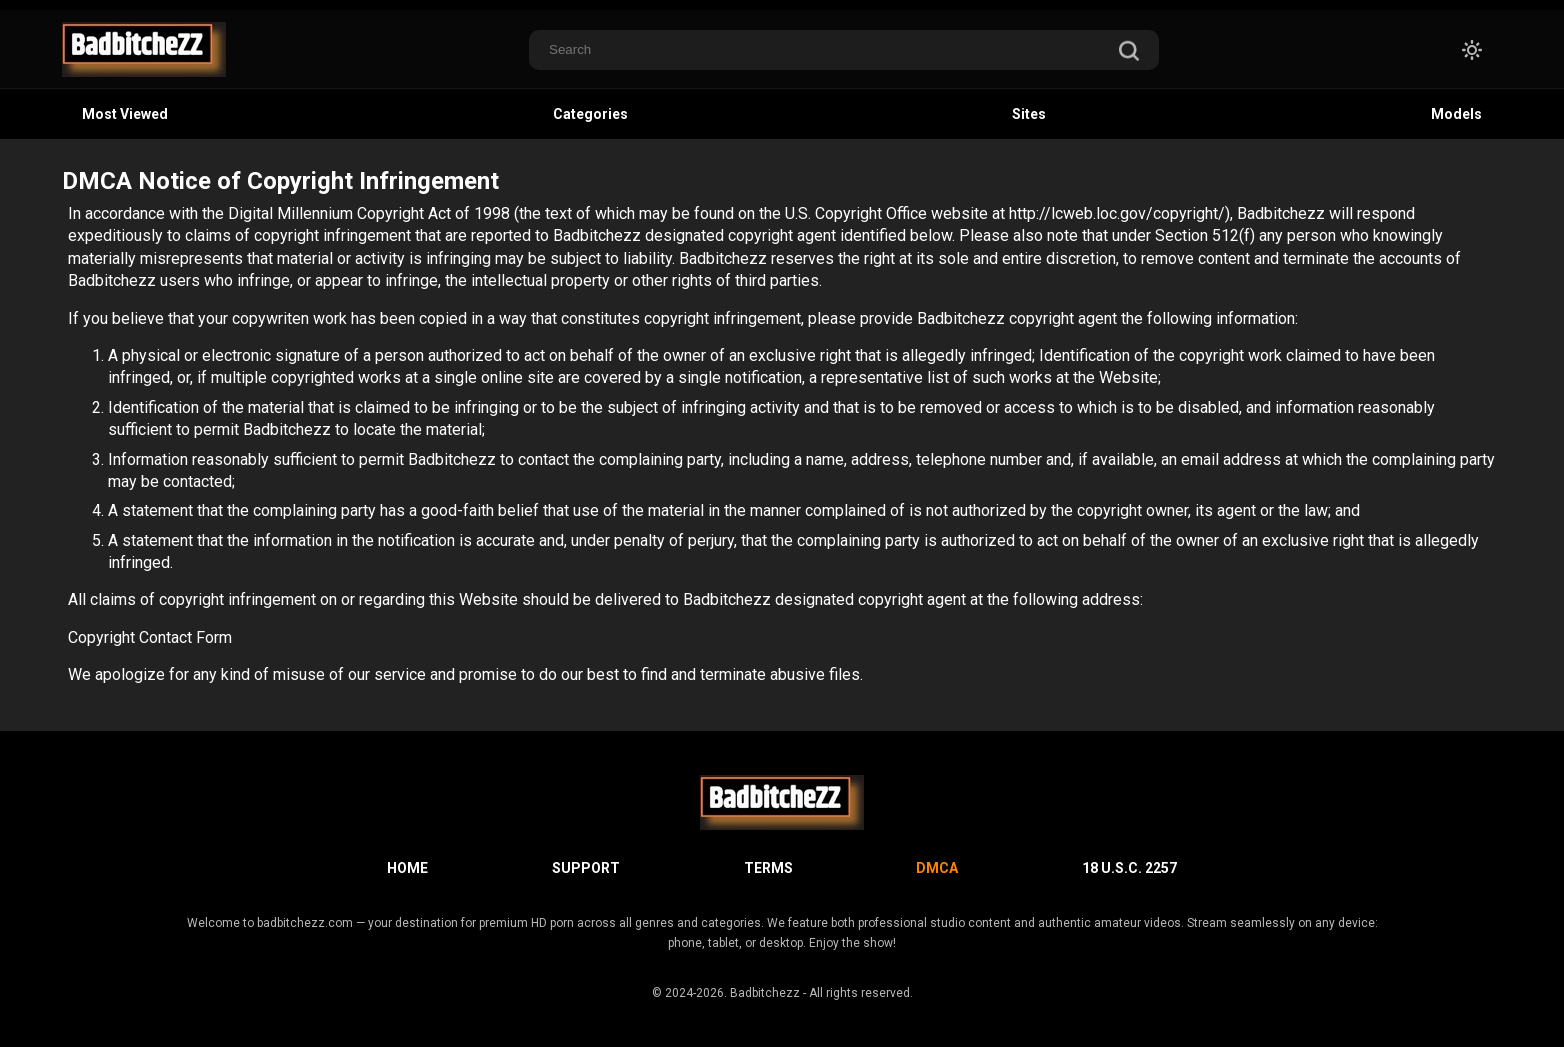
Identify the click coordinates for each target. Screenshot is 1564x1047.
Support (586, 868)
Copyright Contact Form (150, 637)
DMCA (937, 868)
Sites (1029, 114)
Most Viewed (125, 114)
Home (407, 868)
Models (1456, 114)
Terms (768, 868)
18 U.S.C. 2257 (1129, 868)
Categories (590, 114)
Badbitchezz (765, 993)
